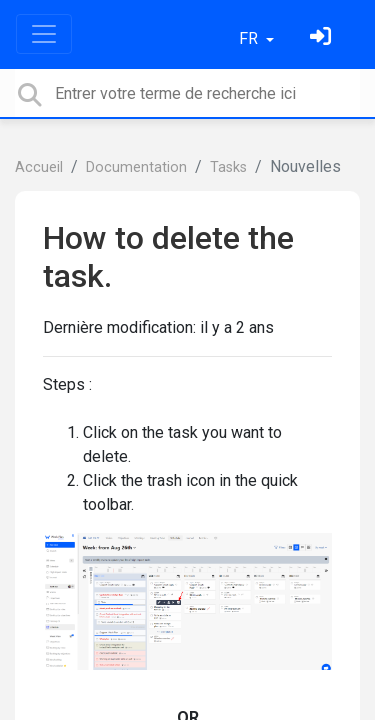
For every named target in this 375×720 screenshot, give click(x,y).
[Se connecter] (323, 38)
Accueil (39, 167)
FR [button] (250, 38)
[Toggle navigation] (44, 34)
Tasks (228, 167)
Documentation (136, 167)
